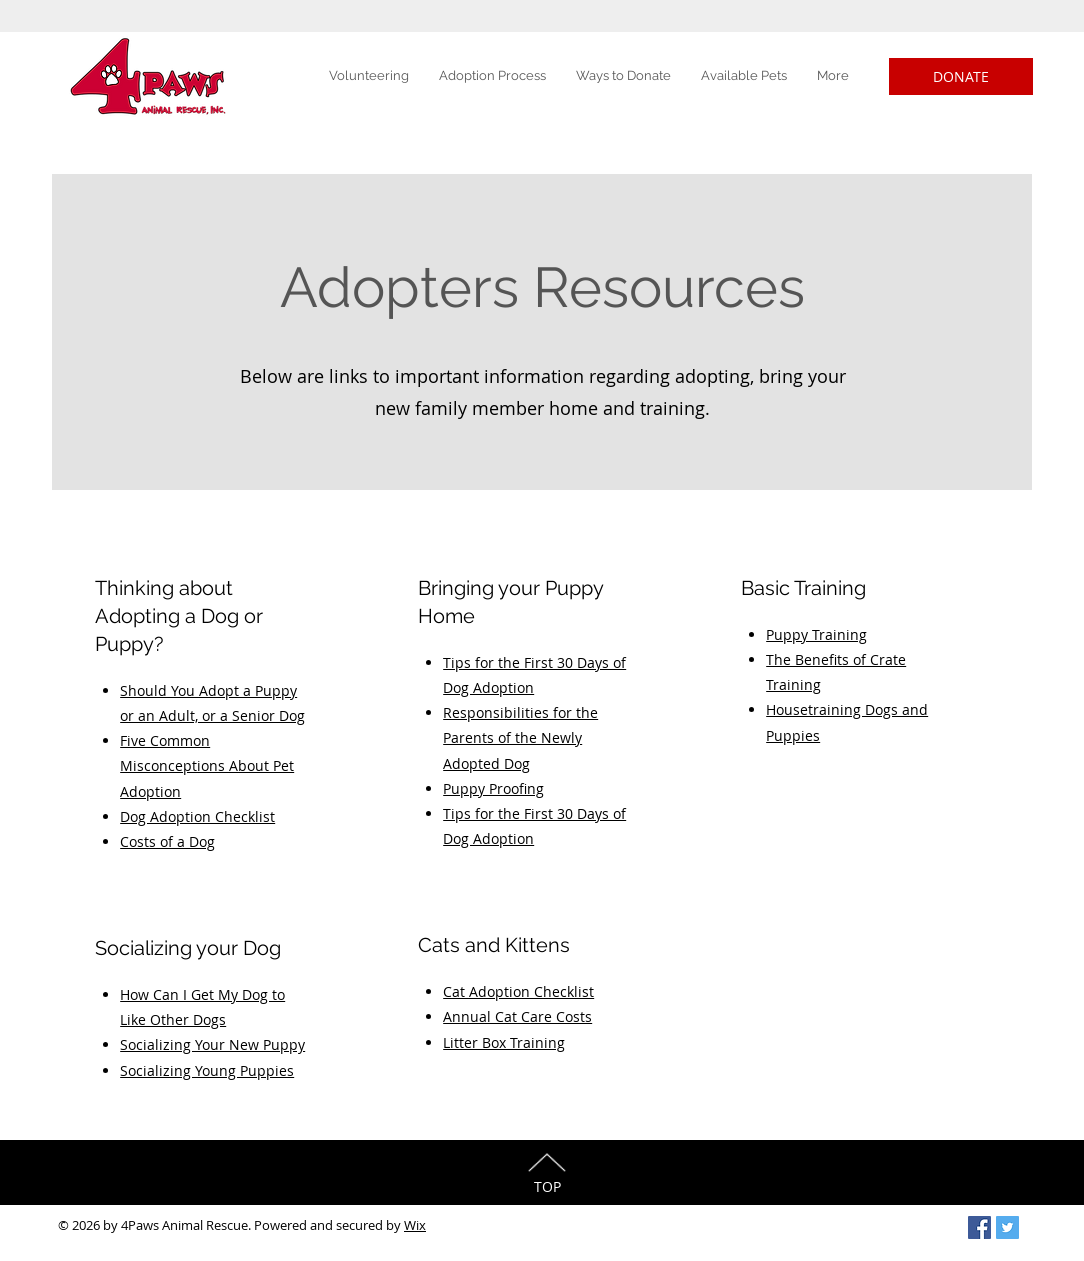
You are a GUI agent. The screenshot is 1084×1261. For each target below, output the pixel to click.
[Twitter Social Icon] (1007, 1227)
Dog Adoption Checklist (197, 816)
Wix (415, 1225)
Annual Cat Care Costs (517, 1016)
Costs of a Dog (167, 841)
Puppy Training (816, 634)
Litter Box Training (504, 1042)
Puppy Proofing (493, 788)
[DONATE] (961, 76)
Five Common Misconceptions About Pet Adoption (207, 765)
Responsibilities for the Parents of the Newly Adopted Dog (520, 737)
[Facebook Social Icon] (979, 1227)
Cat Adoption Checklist (518, 991)
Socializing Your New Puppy (212, 1044)
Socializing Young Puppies (207, 1070)
